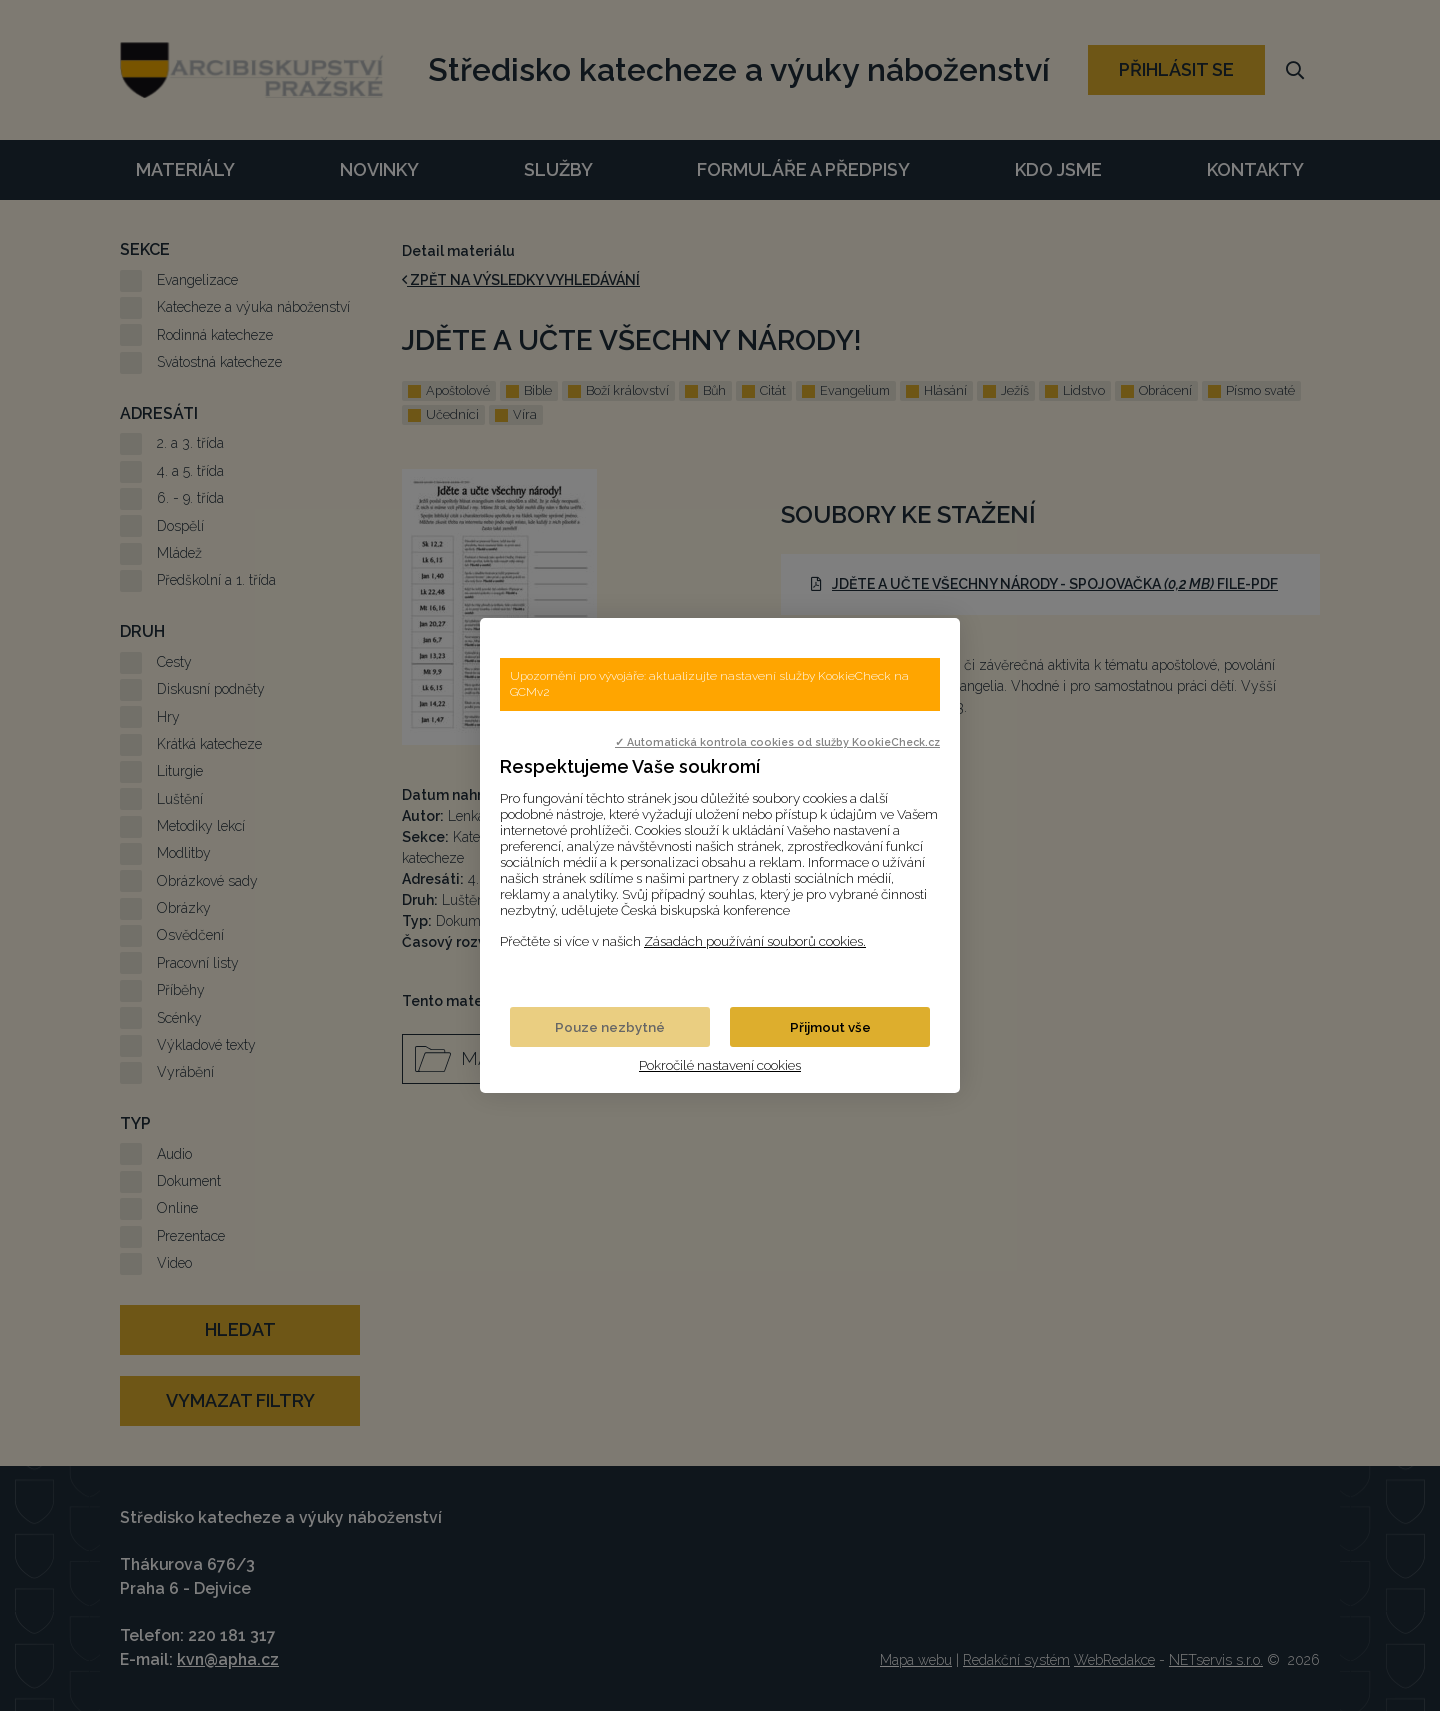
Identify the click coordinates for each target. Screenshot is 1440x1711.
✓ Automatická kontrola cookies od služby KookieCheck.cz (777, 742)
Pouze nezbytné (610, 1027)
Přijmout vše (830, 1027)
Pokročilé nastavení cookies (720, 1065)
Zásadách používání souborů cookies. (755, 941)
